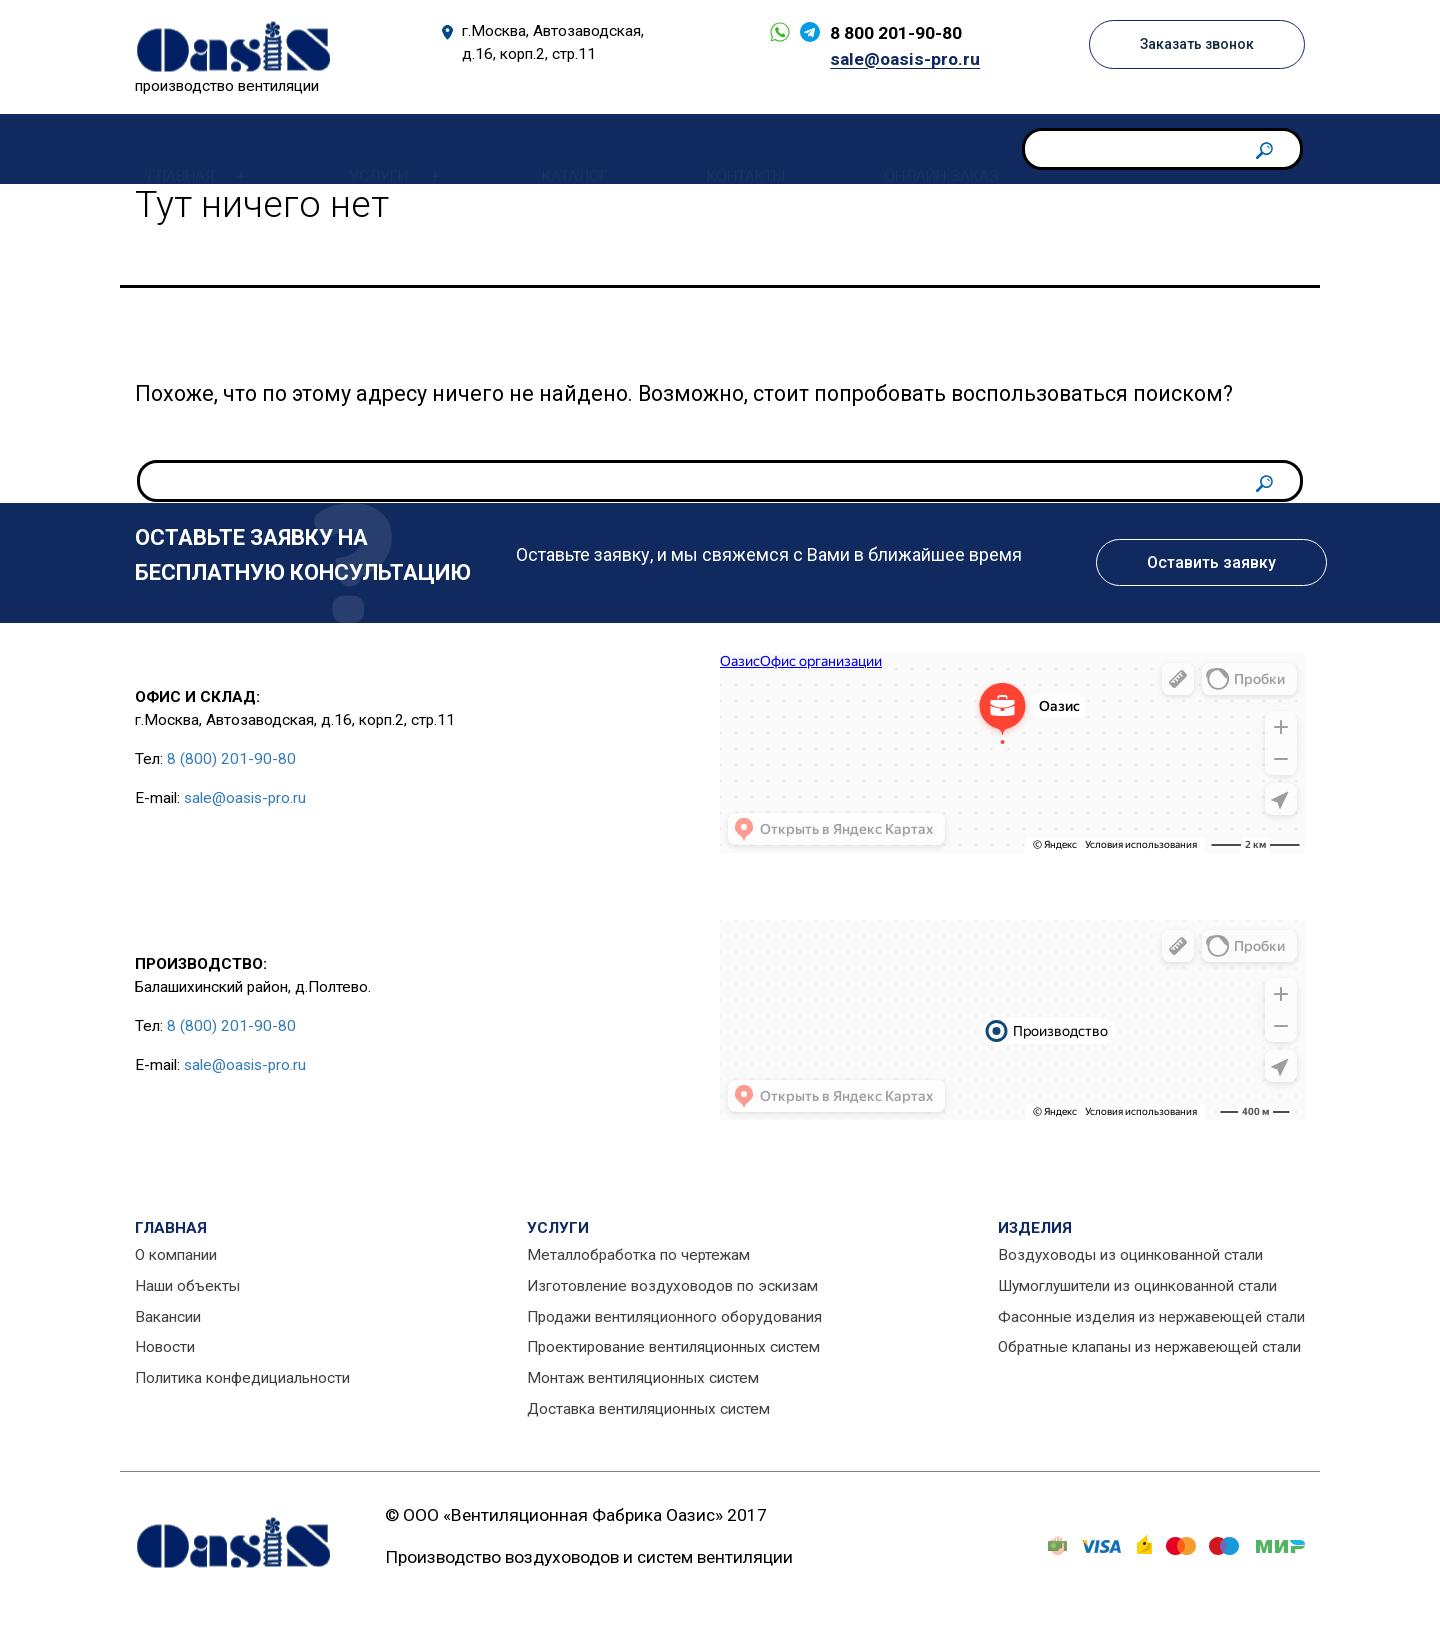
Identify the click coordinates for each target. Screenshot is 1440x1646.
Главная (168, 148)
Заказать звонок (1191, 45)
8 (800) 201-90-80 (231, 759)
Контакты (733, 148)
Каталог (562, 148)
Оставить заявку (1211, 562)
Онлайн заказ (928, 148)
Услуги (365, 148)
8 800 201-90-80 (889, 33)
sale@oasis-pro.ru (898, 59)
